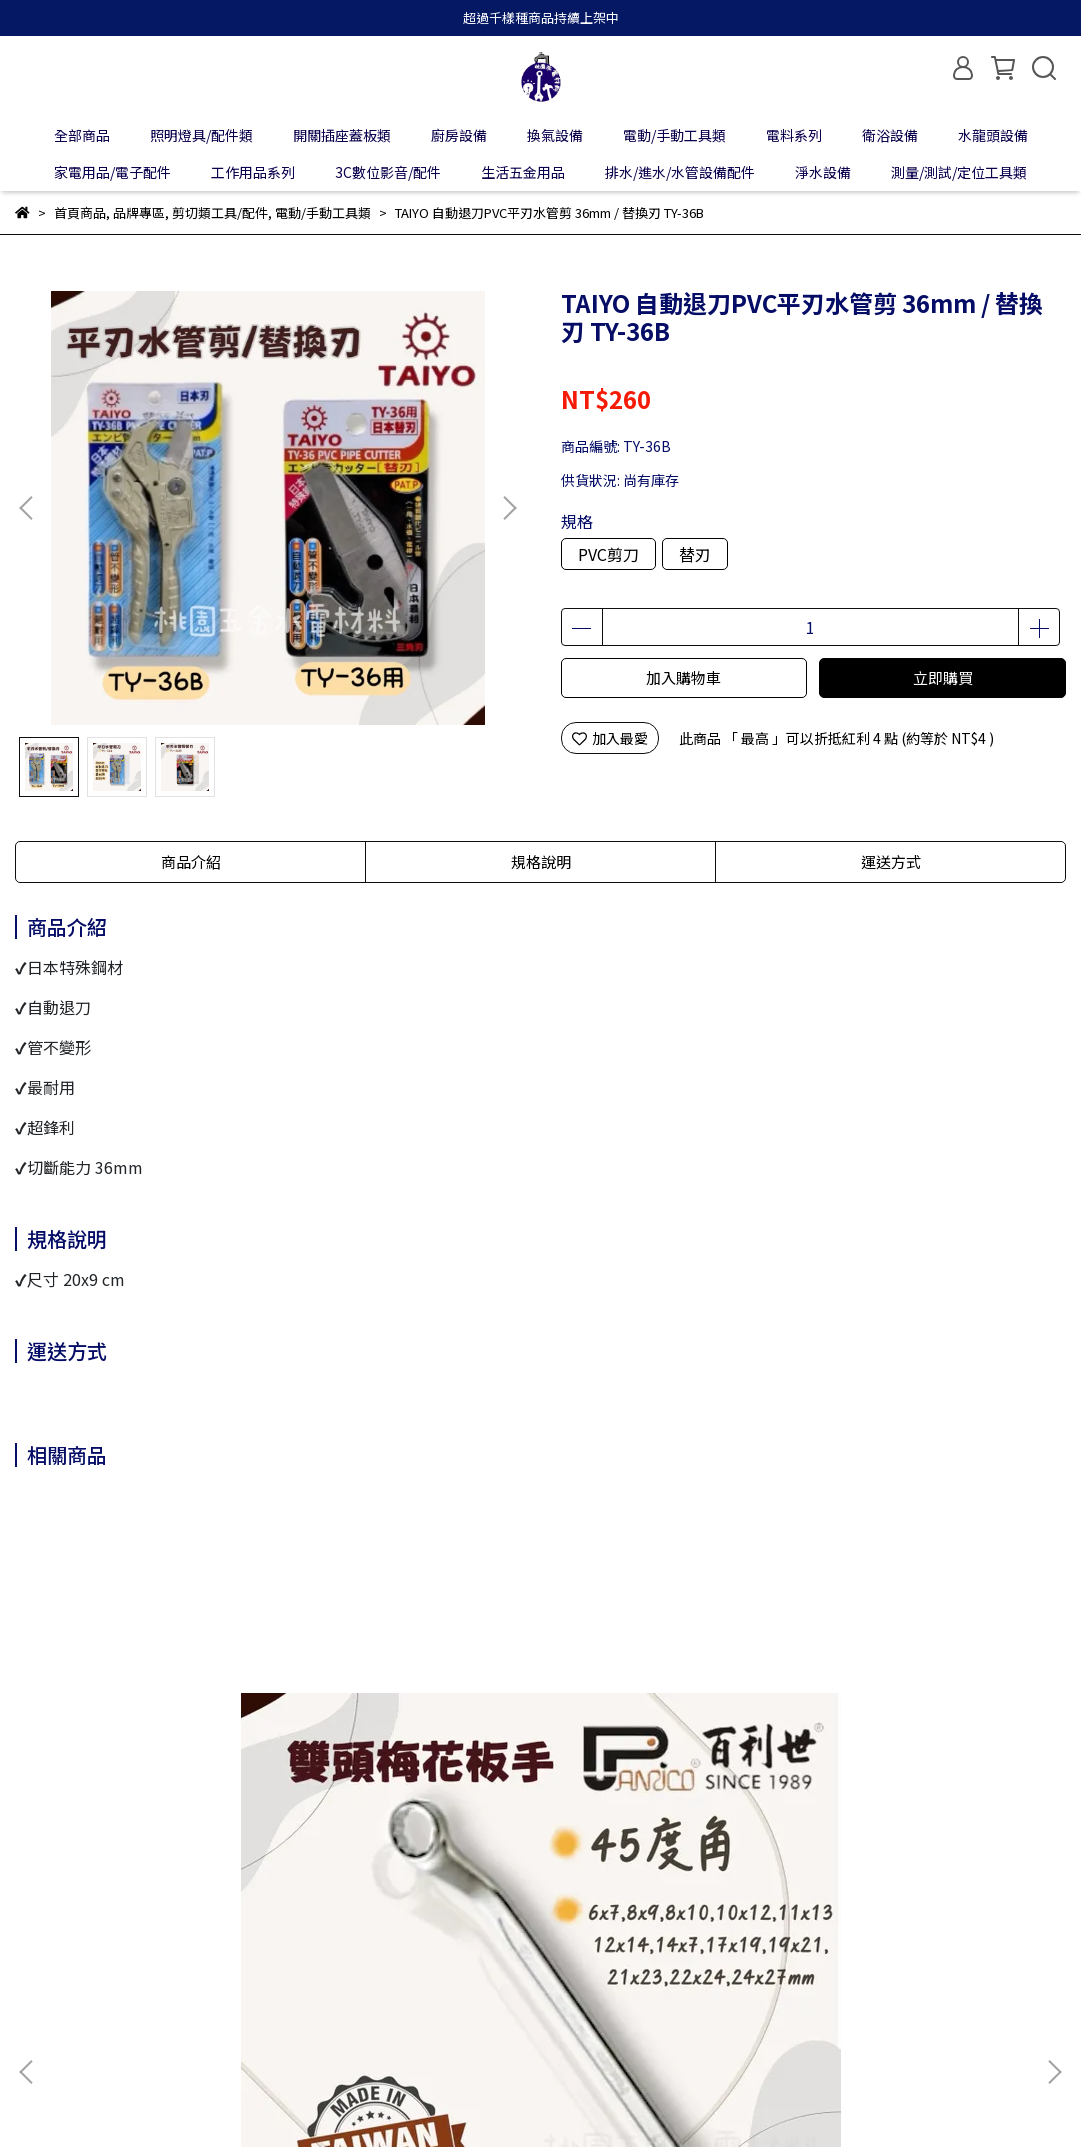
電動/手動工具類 (674, 135)
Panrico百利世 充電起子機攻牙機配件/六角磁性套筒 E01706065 (922, 1737)
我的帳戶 (123, 1949)
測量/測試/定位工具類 (959, 172)
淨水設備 (823, 172)
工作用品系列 (253, 172)
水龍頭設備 (993, 135)
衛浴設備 (890, 135)
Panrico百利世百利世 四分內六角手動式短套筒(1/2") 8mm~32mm (667, 1737)
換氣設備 (555, 135)
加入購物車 (683, 677)
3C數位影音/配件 (388, 172)
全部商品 (82, 135)
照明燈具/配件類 (201, 135)
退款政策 (203, 1949)
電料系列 (794, 135)
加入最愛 (610, 738)
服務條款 (363, 1949)
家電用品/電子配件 (112, 172)
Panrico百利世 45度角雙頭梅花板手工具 (157, 1737)
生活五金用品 (523, 172)
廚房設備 (459, 135)
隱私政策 (283, 1949)
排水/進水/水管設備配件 (680, 172)
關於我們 (43, 1949)
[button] (509, 508)
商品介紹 (191, 861)
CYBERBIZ (474, 2096)
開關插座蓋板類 (342, 135)
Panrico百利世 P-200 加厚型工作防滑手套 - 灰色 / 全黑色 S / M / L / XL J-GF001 (412, 1737)
